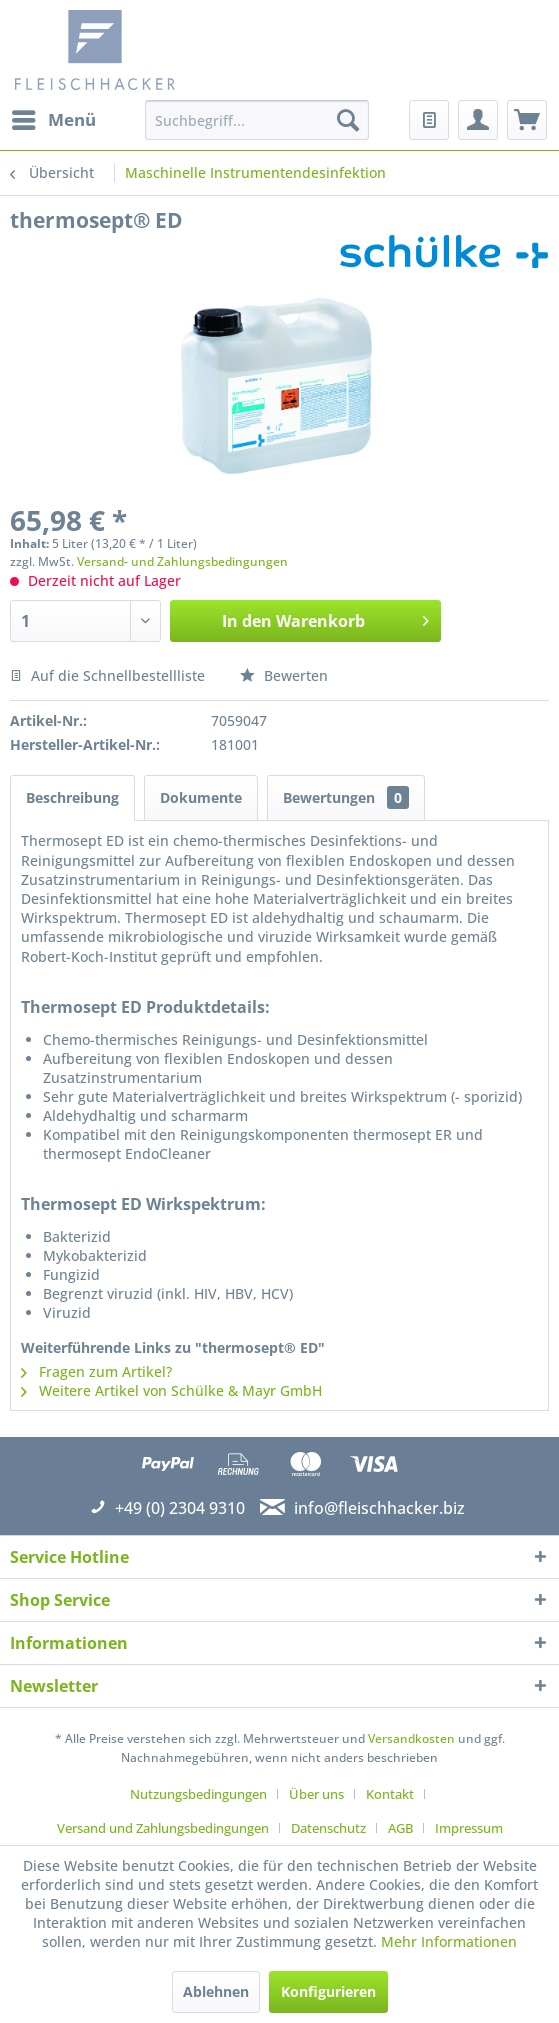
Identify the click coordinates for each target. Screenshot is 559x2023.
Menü (54, 117)
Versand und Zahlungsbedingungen (163, 1828)
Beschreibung (72, 797)
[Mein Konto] (478, 120)
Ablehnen (216, 1991)
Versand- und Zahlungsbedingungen (182, 561)
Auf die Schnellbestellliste (107, 675)
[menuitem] (53, 120)
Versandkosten (411, 1738)
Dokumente (201, 797)
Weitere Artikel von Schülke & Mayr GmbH (171, 1390)
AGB (400, 1828)
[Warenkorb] (527, 120)
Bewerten (284, 675)
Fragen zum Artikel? (96, 1371)
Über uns (316, 1794)
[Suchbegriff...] (257, 120)
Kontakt (390, 1794)
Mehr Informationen (449, 1941)
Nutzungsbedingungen (198, 1794)
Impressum (469, 1828)
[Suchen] (348, 120)
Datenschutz (328, 1828)
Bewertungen (346, 797)
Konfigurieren (328, 1991)
